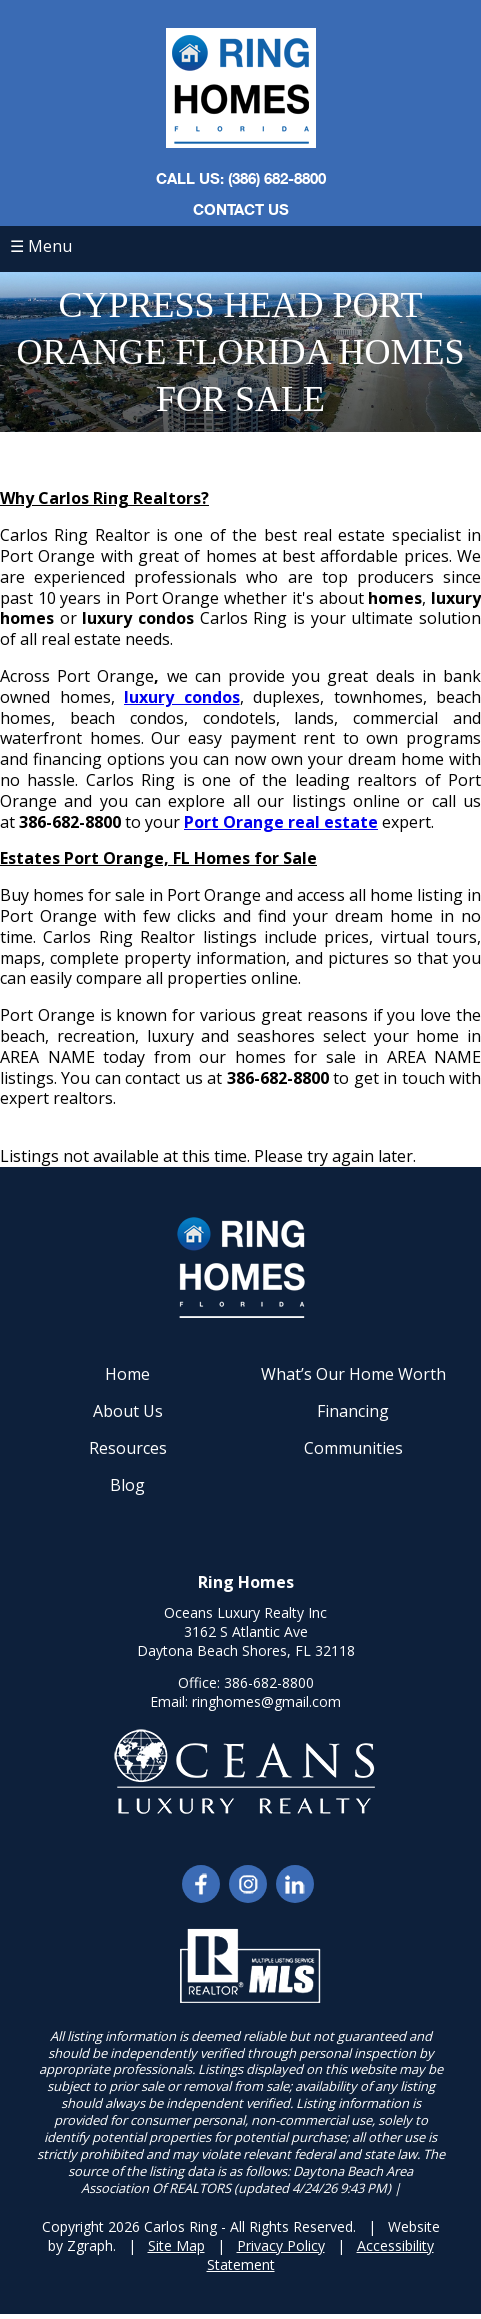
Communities (353, 1448)
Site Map (176, 2245)
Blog (127, 1485)
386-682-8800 (269, 1682)
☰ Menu (41, 246)
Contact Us (241, 209)
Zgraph (90, 2245)
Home (127, 1374)
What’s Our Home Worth (353, 1374)
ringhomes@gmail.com (266, 1701)
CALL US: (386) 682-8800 (241, 178)
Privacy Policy (281, 2245)
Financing (353, 1411)
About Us (128, 1411)
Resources (128, 1448)
